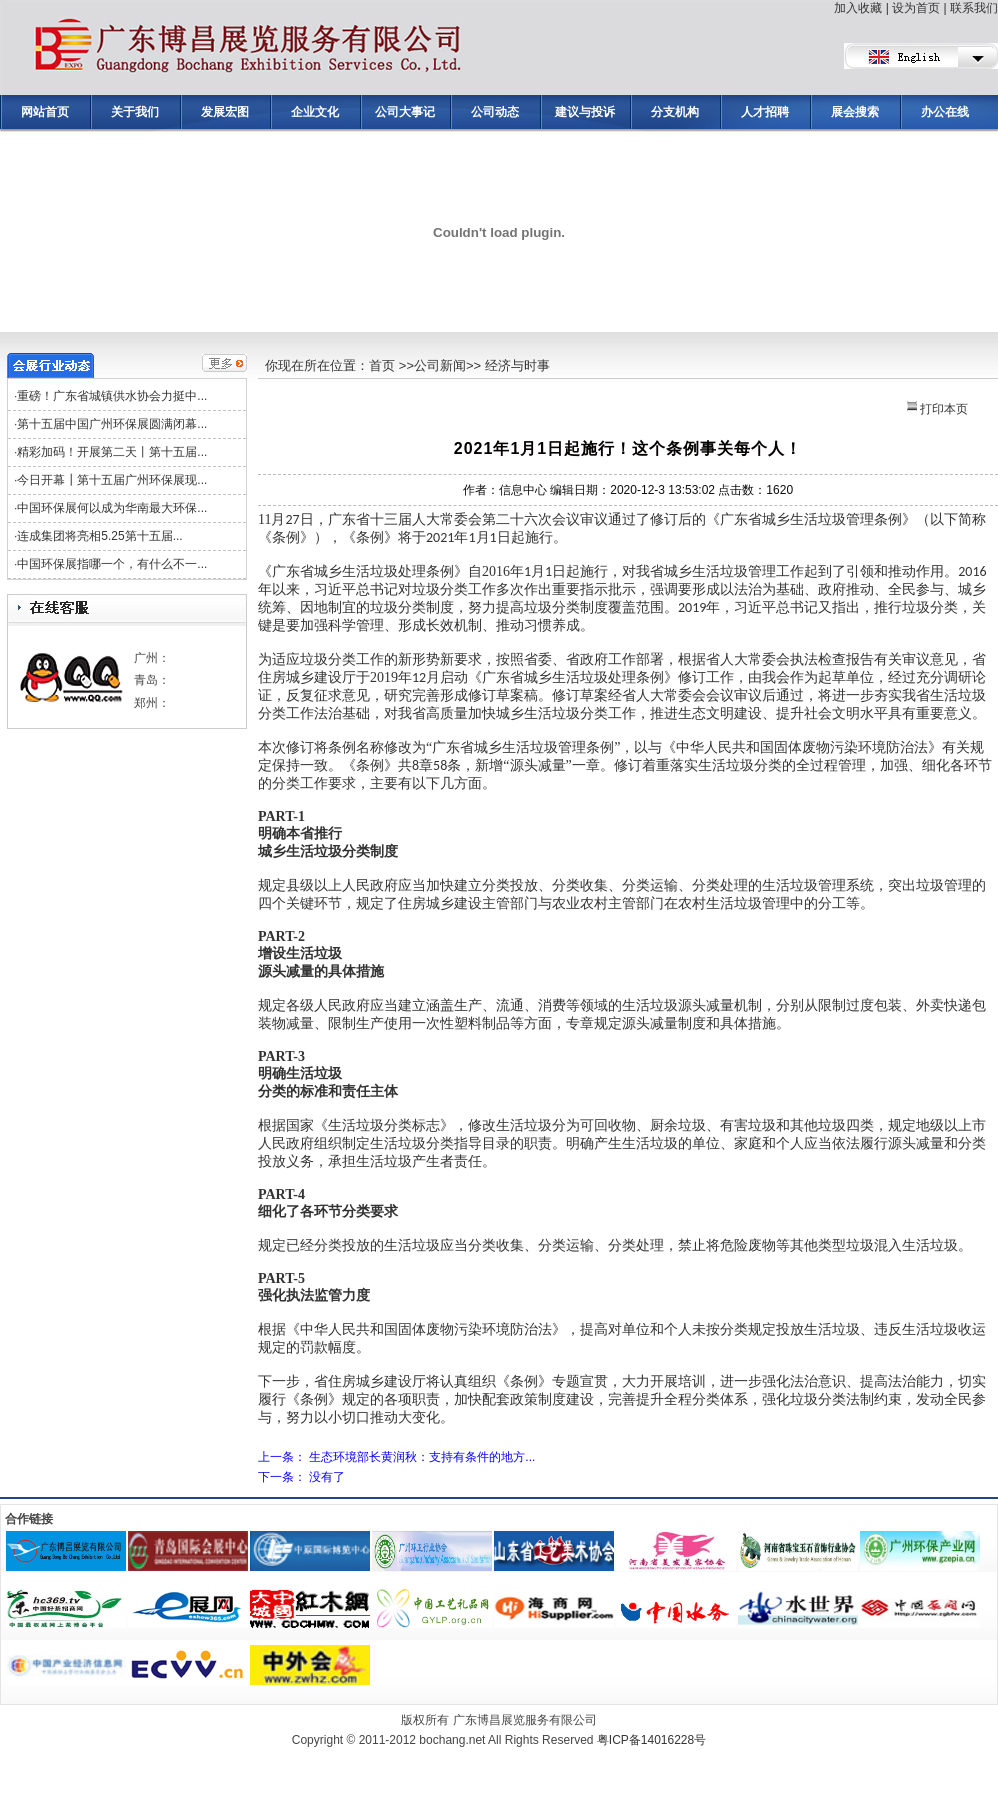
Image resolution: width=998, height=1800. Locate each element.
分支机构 (675, 112)
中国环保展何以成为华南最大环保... (112, 508)
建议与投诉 (585, 112)
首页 (382, 365)
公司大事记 (405, 112)
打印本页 (937, 409)
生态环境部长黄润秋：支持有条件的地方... (422, 1457)
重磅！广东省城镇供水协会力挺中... (112, 396)
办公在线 (945, 112)
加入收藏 (858, 8)
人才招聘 (765, 112)
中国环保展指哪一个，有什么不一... (112, 564)
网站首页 (45, 112)
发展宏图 (225, 112)
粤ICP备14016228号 (651, 1740)
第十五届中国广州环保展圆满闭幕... (112, 424)
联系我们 (974, 8)
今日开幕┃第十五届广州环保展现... (112, 480)
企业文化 (315, 112)
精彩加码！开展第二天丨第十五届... (112, 452)
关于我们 (135, 112)
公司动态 (495, 112)
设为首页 (916, 8)
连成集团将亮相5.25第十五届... (99, 536)
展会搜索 (855, 112)
